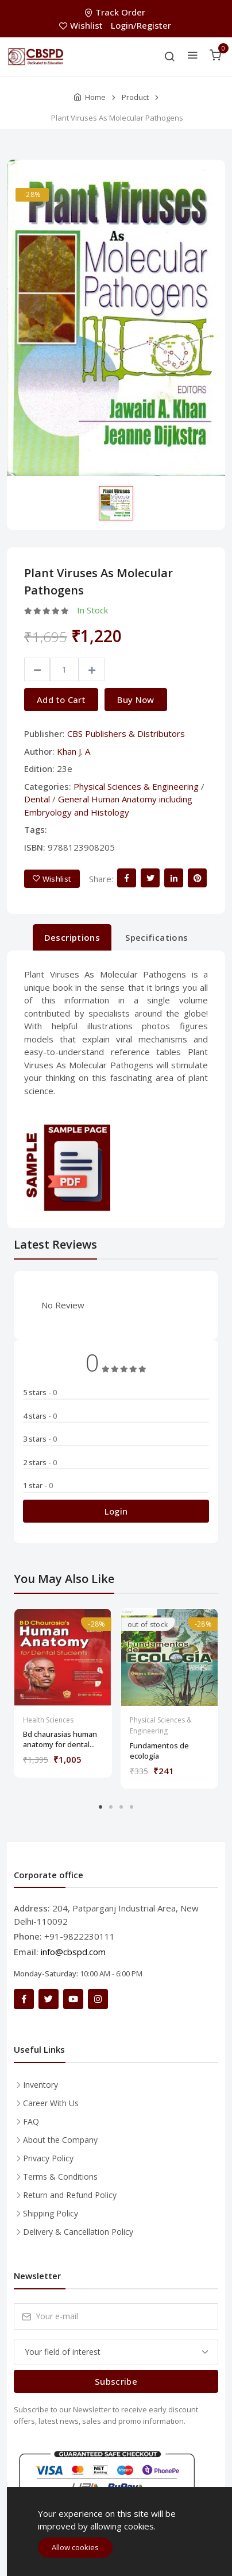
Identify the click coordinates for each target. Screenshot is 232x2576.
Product (135, 97)
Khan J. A (73, 751)
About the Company (60, 2139)
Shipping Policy (50, 2213)
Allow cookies (75, 2547)
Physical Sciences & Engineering (136, 786)
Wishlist (82, 25)
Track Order (116, 12)
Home (95, 97)
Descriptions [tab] (72, 937)
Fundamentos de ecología (159, 1750)
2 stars (40, 1462)
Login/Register (141, 25)
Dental (37, 799)
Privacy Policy (48, 2158)
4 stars (40, 1416)
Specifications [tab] (156, 937)
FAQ (31, 2121)
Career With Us (51, 2103)
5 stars (40, 1392)
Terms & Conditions (60, 2176)
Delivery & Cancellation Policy (78, 2231)
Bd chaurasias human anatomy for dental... (60, 1739)
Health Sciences (48, 1720)
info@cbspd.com (73, 1951)
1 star (38, 1485)
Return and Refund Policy (70, 2194)
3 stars (40, 1439)
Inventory (40, 2084)
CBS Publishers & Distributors (126, 733)
